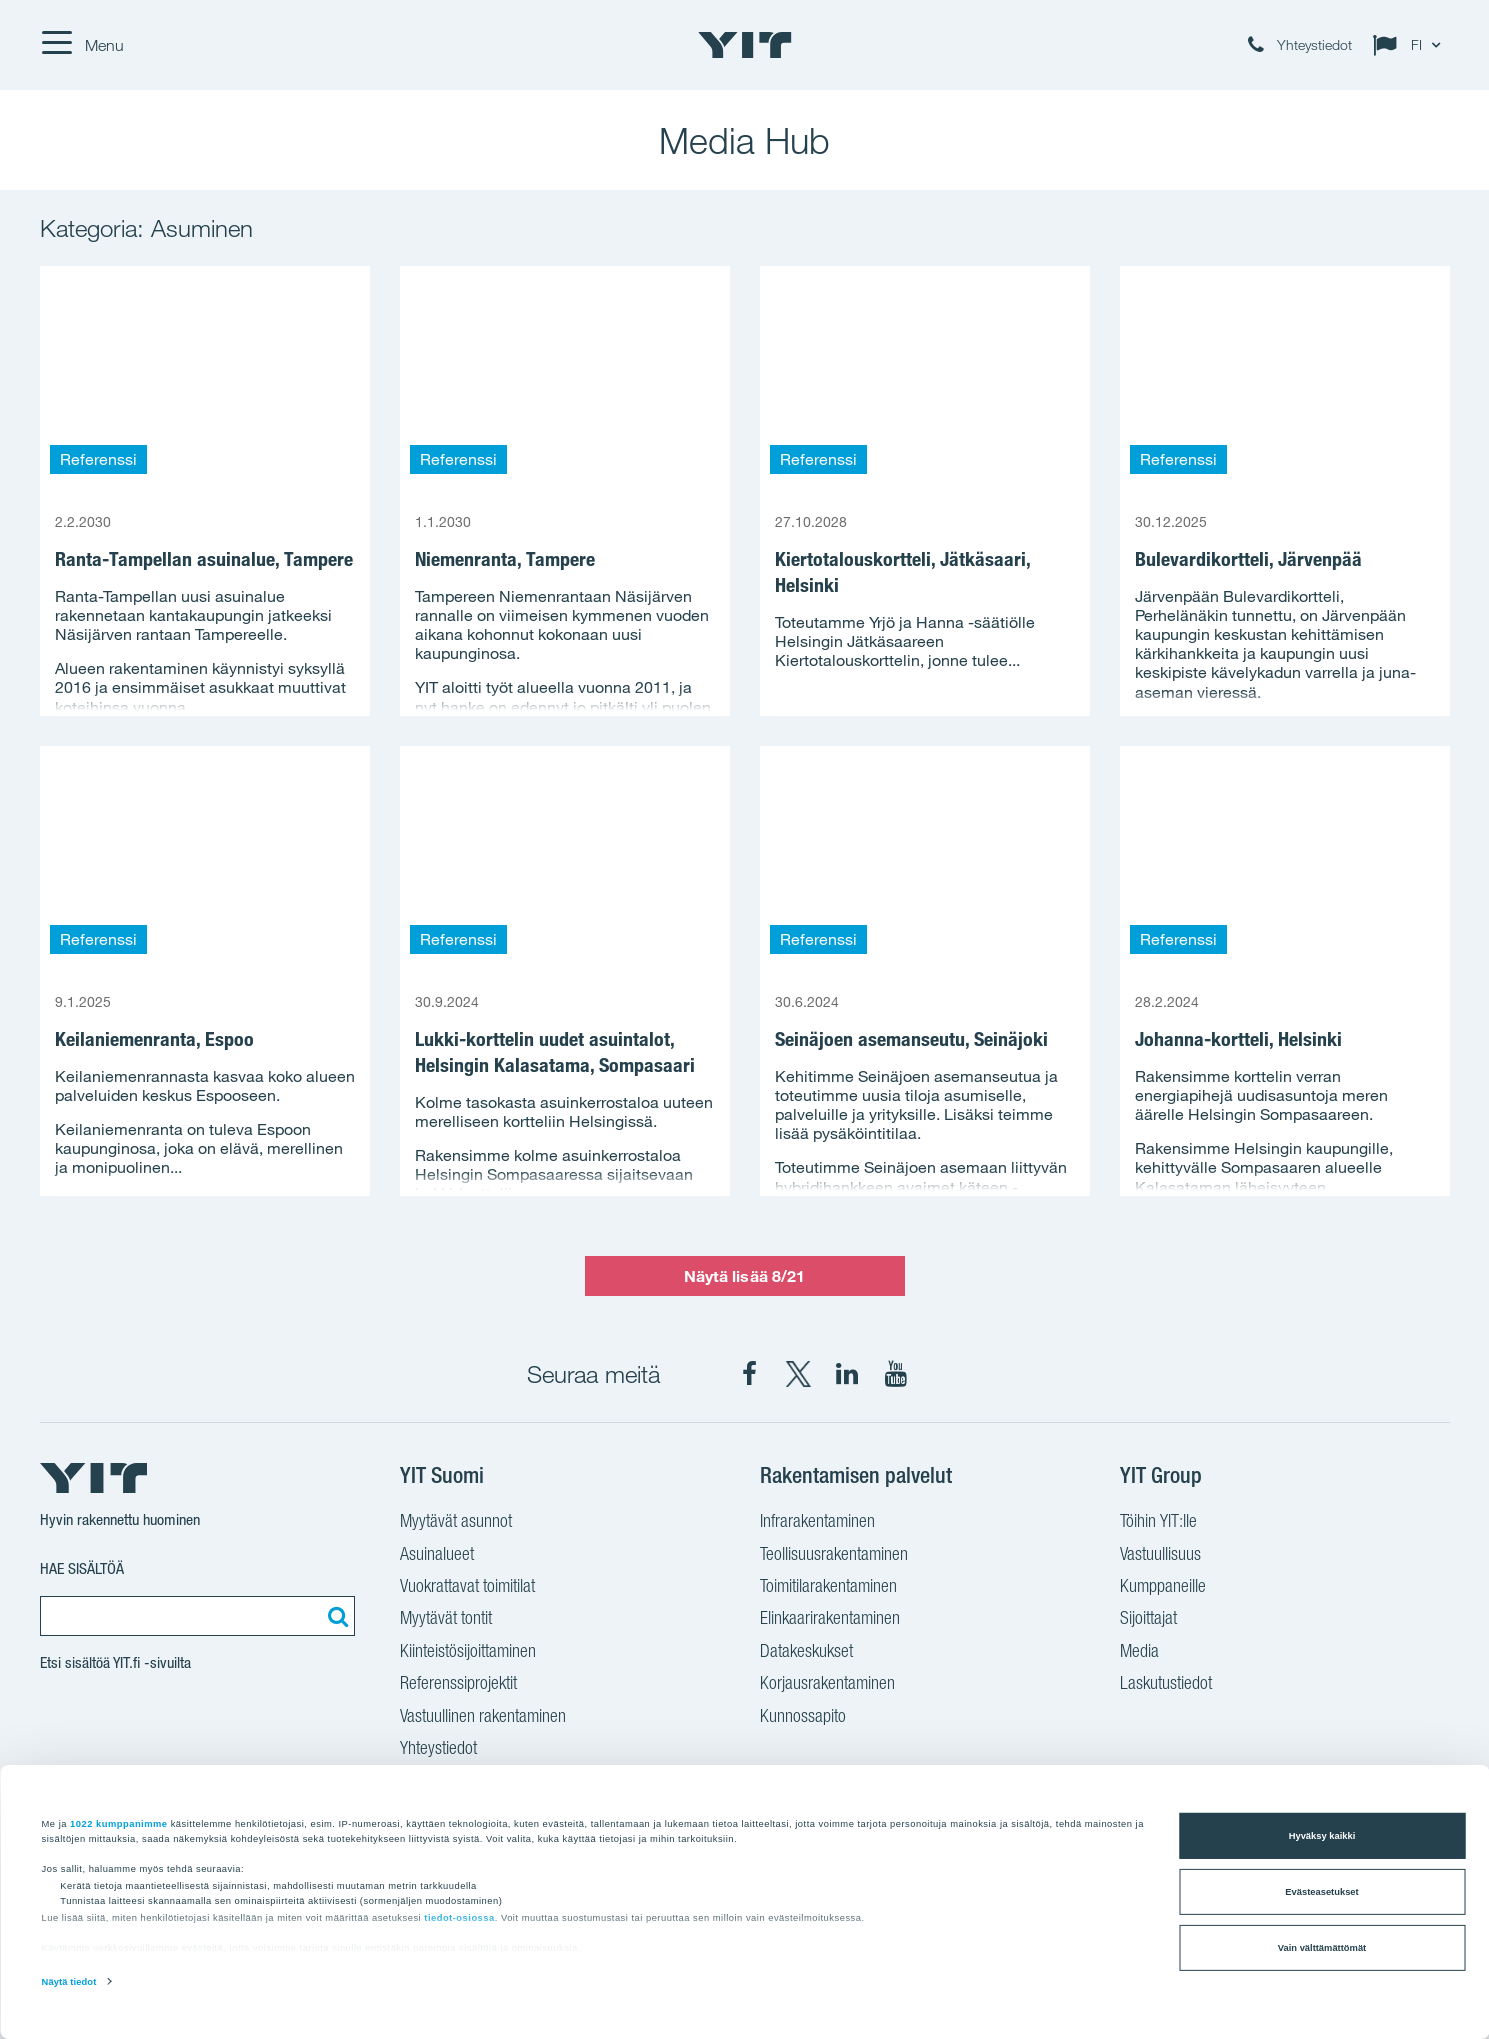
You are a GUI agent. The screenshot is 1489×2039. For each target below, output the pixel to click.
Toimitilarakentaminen (828, 1588)
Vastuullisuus (1160, 1556)
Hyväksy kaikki (1322, 1836)
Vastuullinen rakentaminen (483, 1718)
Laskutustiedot (1166, 1685)
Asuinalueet (437, 1556)
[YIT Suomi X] (798, 1374)
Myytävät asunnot (456, 1523)
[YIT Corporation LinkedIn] (847, 1374)
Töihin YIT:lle (1158, 1523)
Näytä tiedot (69, 1982)
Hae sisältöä (82, 1568)
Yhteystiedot (438, 1750)
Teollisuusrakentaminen (834, 1556)
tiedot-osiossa (459, 1918)
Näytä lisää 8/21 (745, 1276)
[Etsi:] (335, 1616)
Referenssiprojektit (458, 1685)
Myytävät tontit (446, 1620)
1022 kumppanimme (118, 1823)
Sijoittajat (1148, 1620)
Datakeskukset (806, 1653)
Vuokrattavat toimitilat (467, 1588)
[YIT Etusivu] (745, 45)
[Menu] (82, 45)
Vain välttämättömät (1322, 1948)
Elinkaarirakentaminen (830, 1620)
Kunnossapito (803, 1718)
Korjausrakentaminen (827, 1685)
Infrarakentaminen (817, 1523)
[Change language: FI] (1411, 45)
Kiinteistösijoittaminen (468, 1653)
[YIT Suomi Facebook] (749, 1374)
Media (1139, 1653)
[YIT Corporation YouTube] (896, 1374)
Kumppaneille (1163, 1588)
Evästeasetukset (1321, 1892)
